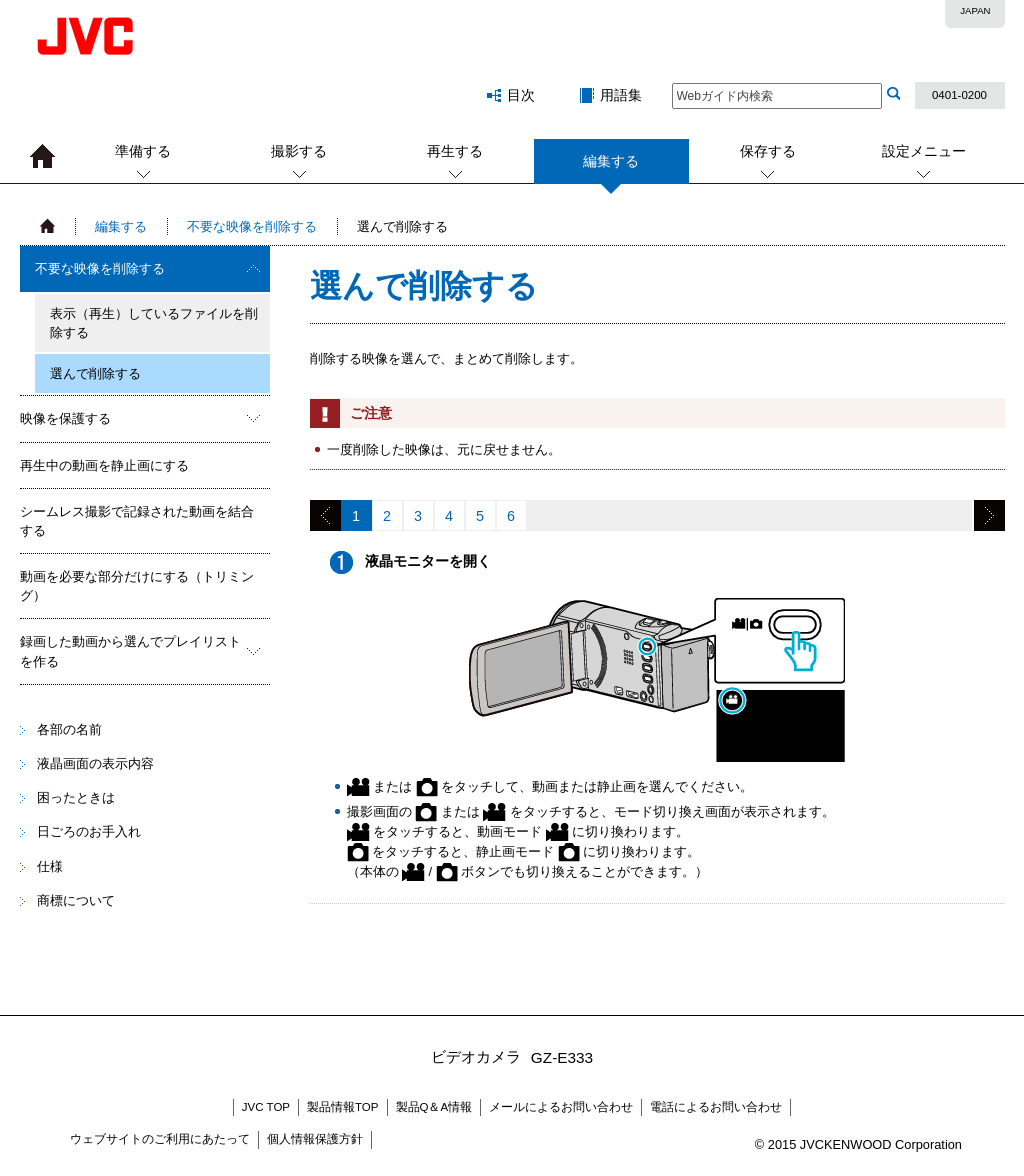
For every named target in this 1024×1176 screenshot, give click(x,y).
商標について (76, 900)
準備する (143, 151)
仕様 (50, 866)
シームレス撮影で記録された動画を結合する (137, 521)
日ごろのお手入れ (89, 831)
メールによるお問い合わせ (561, 1107)
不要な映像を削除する (252, 226)
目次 (521, 95)
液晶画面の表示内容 (95, 763)
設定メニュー (924, 151)
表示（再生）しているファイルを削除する (154, 323)
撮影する (299, 151)
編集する (611, 168)
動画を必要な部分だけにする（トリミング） (137, 586)
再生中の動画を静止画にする (104, 465)
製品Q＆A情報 (434, 1107)
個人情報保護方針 (315, 1139)
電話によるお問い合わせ (716, 1107)
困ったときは (76, 797)
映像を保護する (65, 418)
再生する (455, 151)
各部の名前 (69, 729)
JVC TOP (266, 1107)
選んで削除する (95, 373)
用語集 (621, 95)
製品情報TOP (342, 1107)
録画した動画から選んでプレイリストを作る (130, 651)
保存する (768, 151)
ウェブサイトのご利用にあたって (160, 1139)
